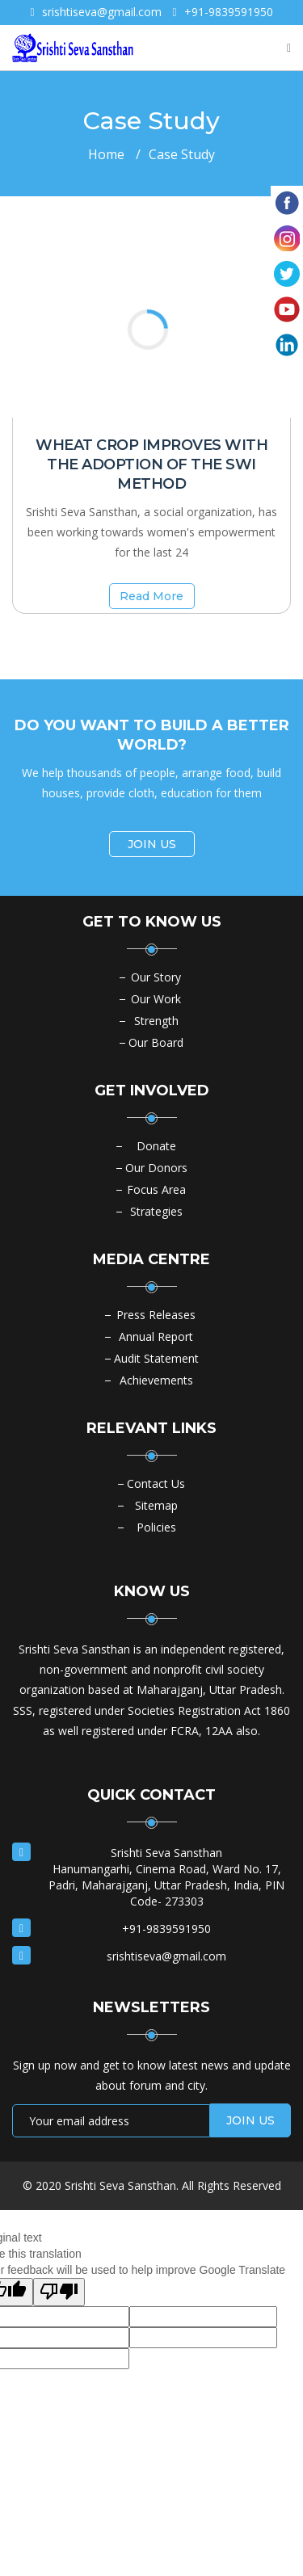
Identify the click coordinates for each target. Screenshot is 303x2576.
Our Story (156, 977)
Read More (151, 596)
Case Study (182, 154)
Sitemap (156, 1505)
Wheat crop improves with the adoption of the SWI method (151, 464)
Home (106, 154)
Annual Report (156, 1336)
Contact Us (156, 1483)
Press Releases (156, 1314)
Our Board (155, 1042)
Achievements (156, 1380)
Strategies (156, 1211)
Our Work (156, 998)
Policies (156, 1527)
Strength (156, 1020)
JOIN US (152, 844)
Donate (156, 1146)
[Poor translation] (59, 2292)
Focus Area (156, 1189)
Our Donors (156, 1167)
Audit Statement (156, 1358)
